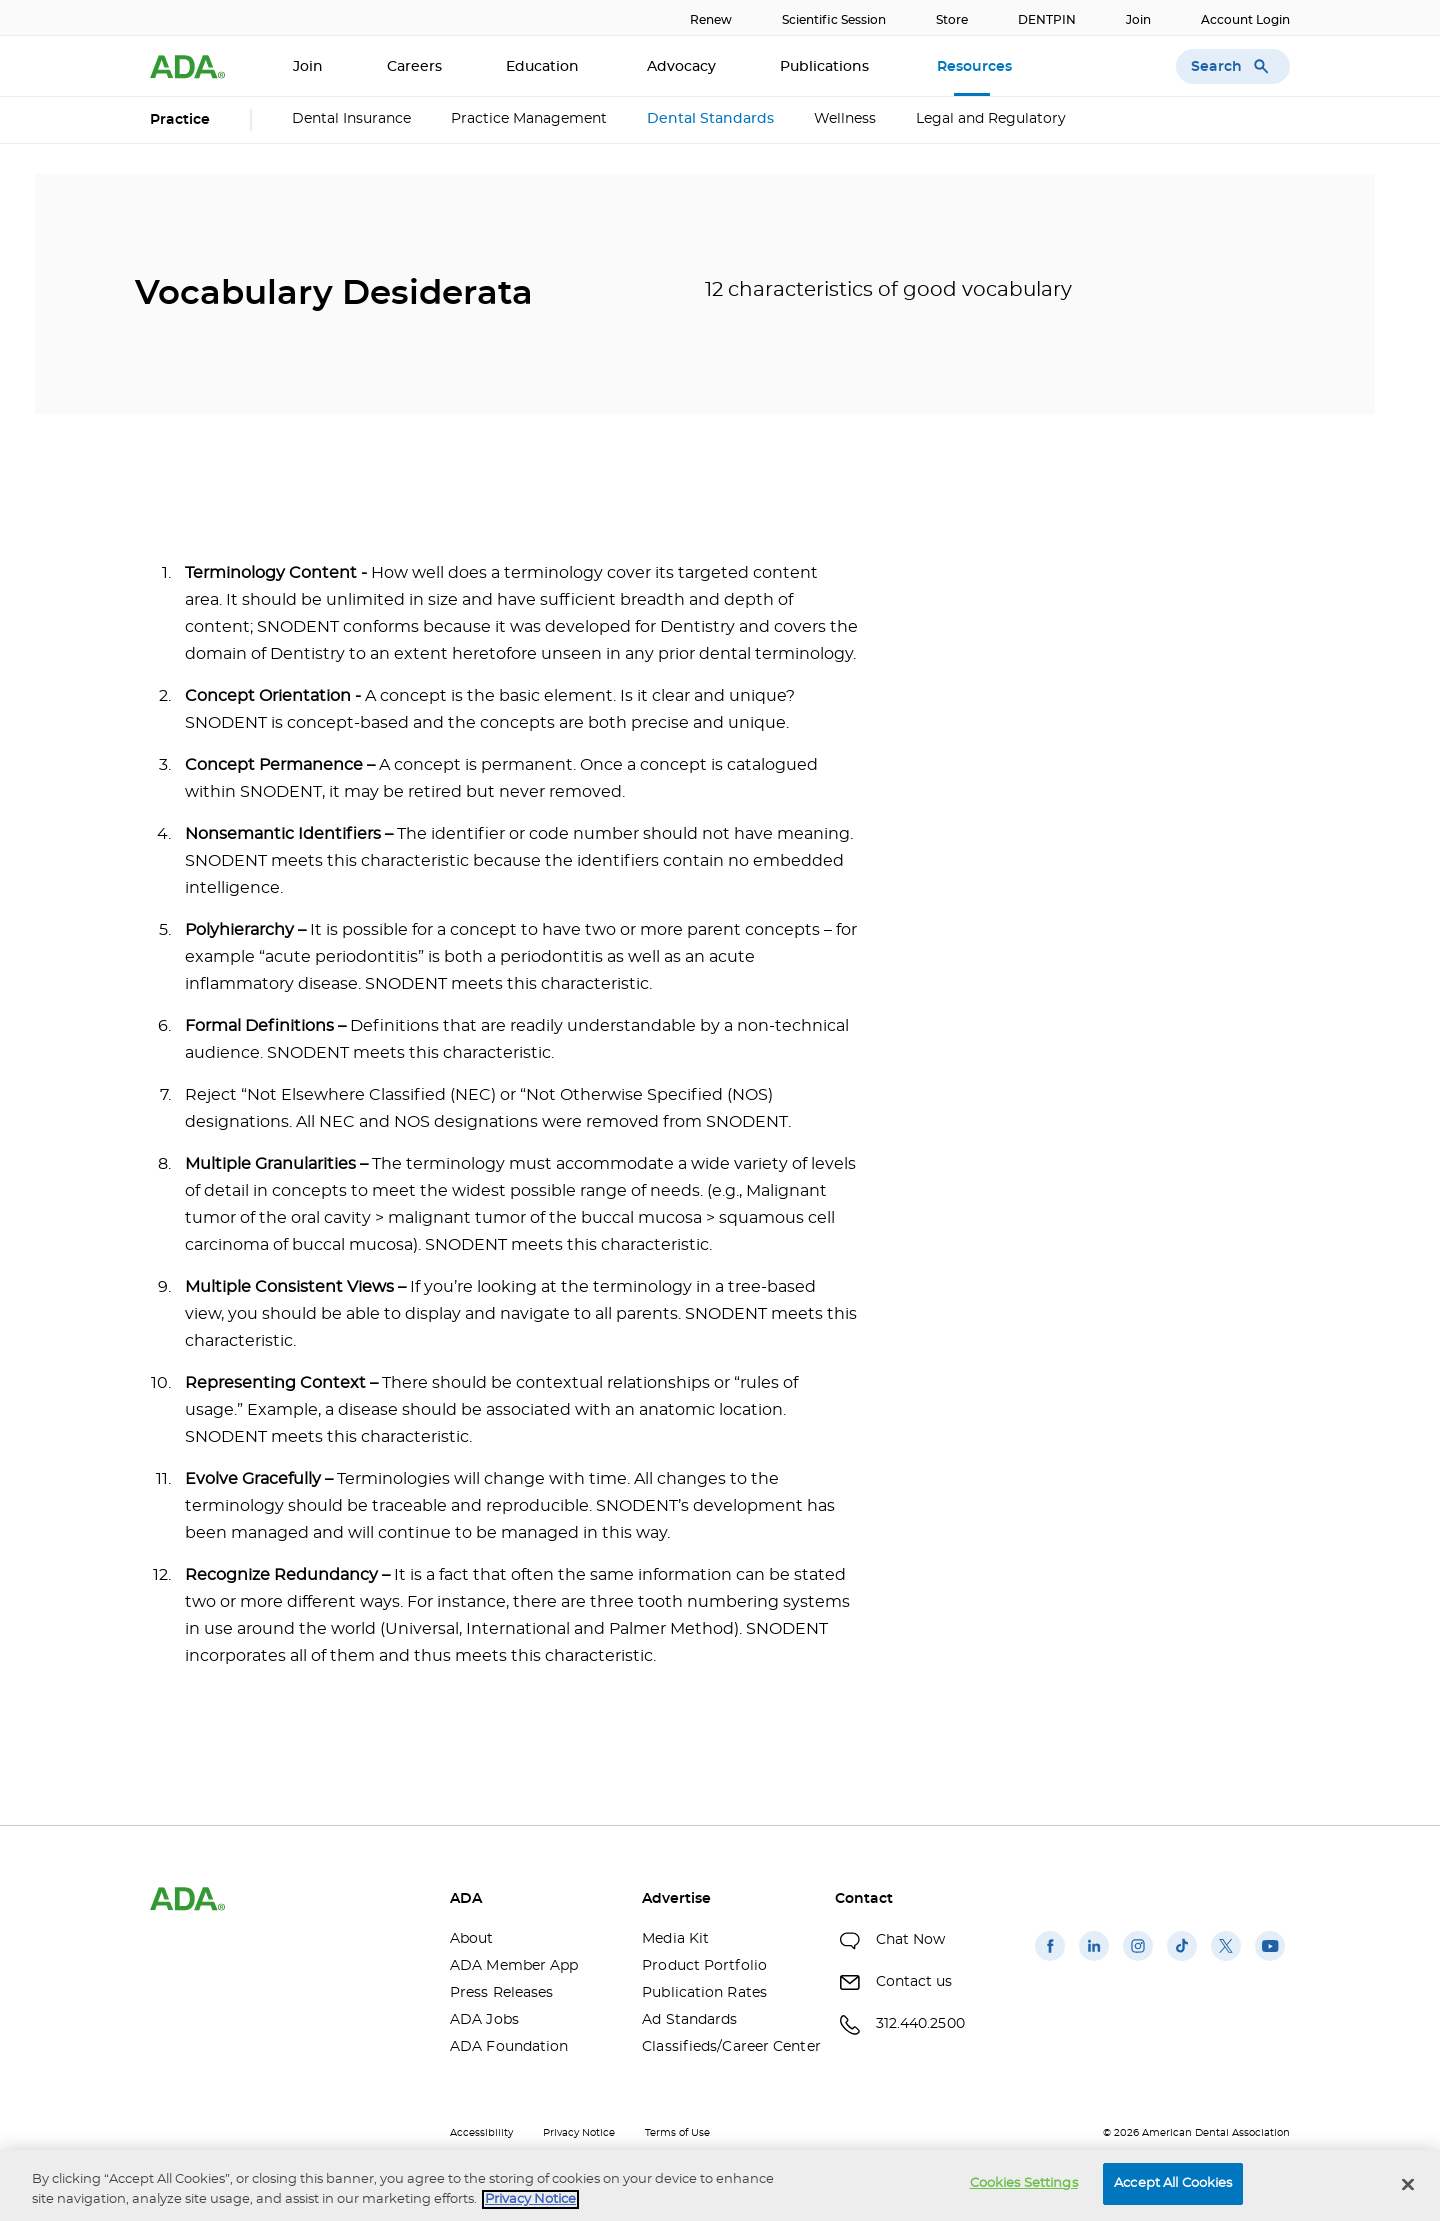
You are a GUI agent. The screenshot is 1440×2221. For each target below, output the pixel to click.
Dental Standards (710, 119)
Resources (976, 67)
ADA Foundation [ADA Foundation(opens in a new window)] (509, 2047)
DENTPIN (1047, 20)
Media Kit (675, 1939)
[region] (720, 2185)
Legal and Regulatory (991, 119)
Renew (711, 20)
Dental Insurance (351, 119)
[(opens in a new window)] (1050, 1961)
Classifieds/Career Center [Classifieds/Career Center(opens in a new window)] (723, 2047)
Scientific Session (834, 20)
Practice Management (529, 119)
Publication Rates (704, 1993)
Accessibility (481, 2133)
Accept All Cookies (1173, 2183)
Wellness (845, 119)
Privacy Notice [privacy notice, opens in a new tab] (530, 2199)
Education (544, 67)
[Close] (1408, 2184)
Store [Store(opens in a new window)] (952, 20)
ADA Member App (514, 1966)
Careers (414, 67)
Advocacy (681, 67)
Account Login (1245, 20)
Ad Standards (689, 2020)
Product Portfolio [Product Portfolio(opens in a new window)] (704, 1966)
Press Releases (501, 1993)
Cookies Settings (1024, 2183)
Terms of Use (677, 2133)
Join (1138, 20)
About (472, 1939)
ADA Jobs (484, 2020)
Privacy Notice (579, 2133)
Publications (826, 67)
